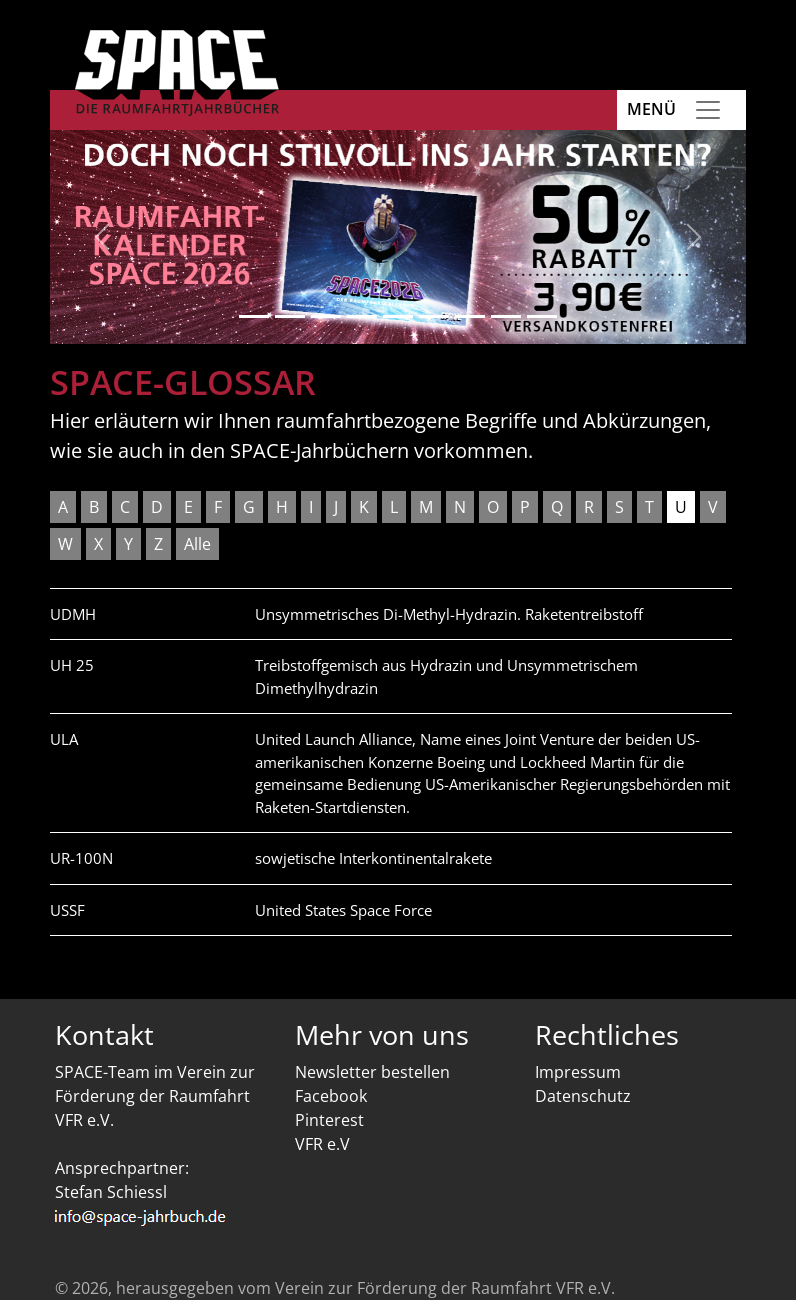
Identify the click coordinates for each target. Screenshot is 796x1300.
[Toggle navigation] (708, 110)
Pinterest (329, 1120)
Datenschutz (583, 1096)
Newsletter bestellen (372, 1072)
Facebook (331, 1096)
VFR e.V (322, 1144)
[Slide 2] (290, 316)
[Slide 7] (470, 316)
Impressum (578, 1072)
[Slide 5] (398, 316)
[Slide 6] (434, 316)
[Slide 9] (542, 316)
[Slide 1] (254, 316)
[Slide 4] (362, 316)
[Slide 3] (326, 316)
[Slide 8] (506, 316)
